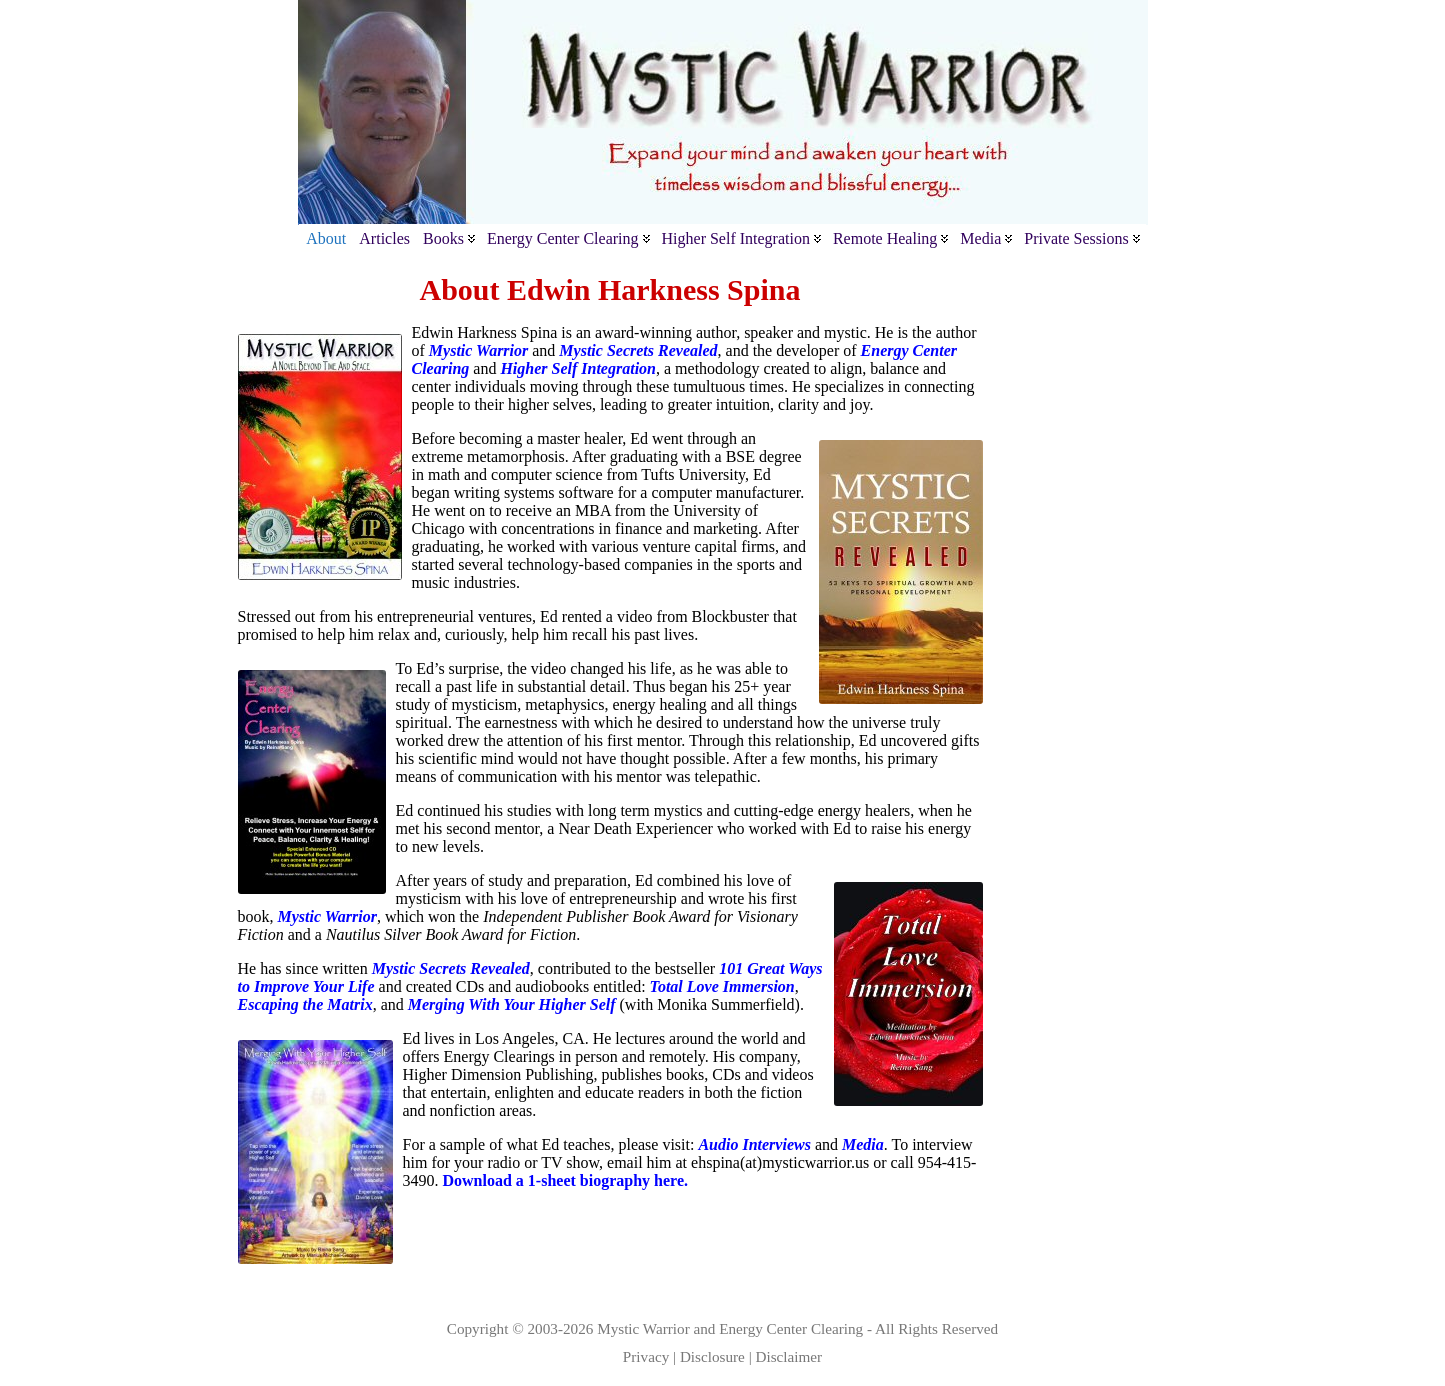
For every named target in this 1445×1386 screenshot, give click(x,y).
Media (863, 1144)
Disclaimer (789, 1356)
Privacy (646, 1356)
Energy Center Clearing (791, 1328)
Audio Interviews (754, 1144)
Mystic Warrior (643, 1328)
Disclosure (712, 1356)
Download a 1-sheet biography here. (566, 1180)
